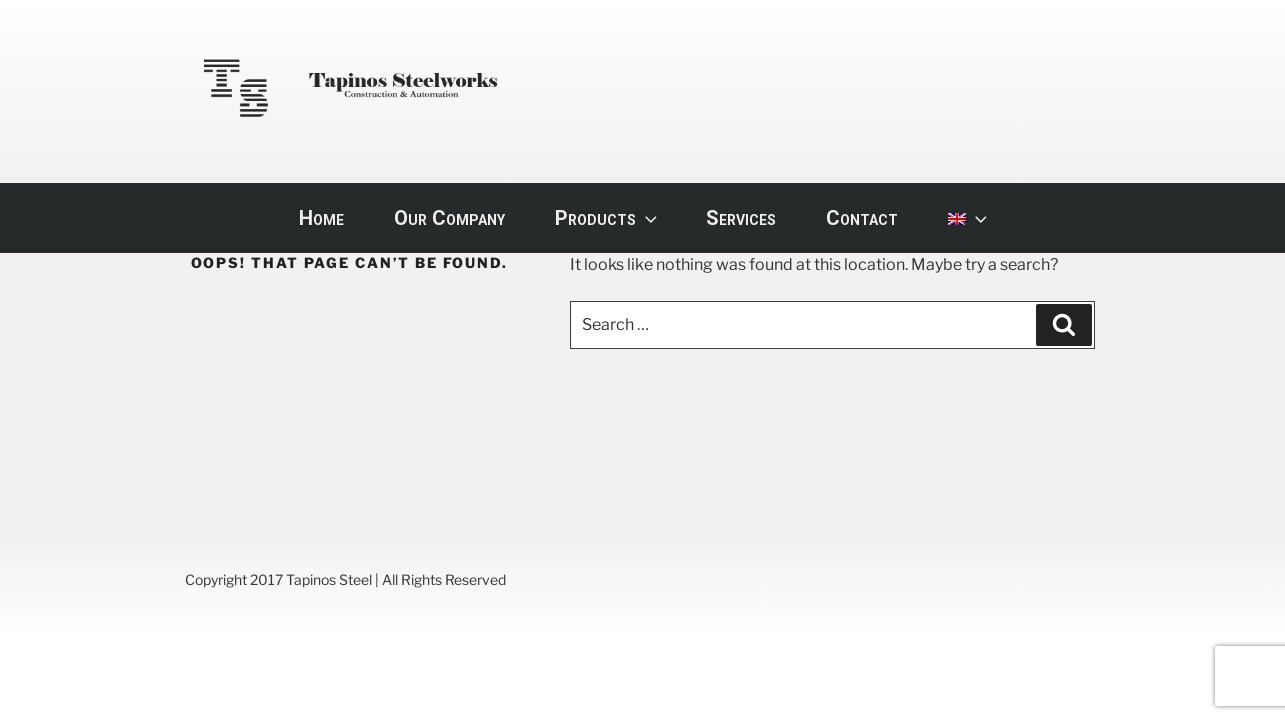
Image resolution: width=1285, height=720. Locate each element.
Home (321, 218)
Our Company (449, 218)
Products (608, 218)
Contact (862, 218)
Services (741, 218)
